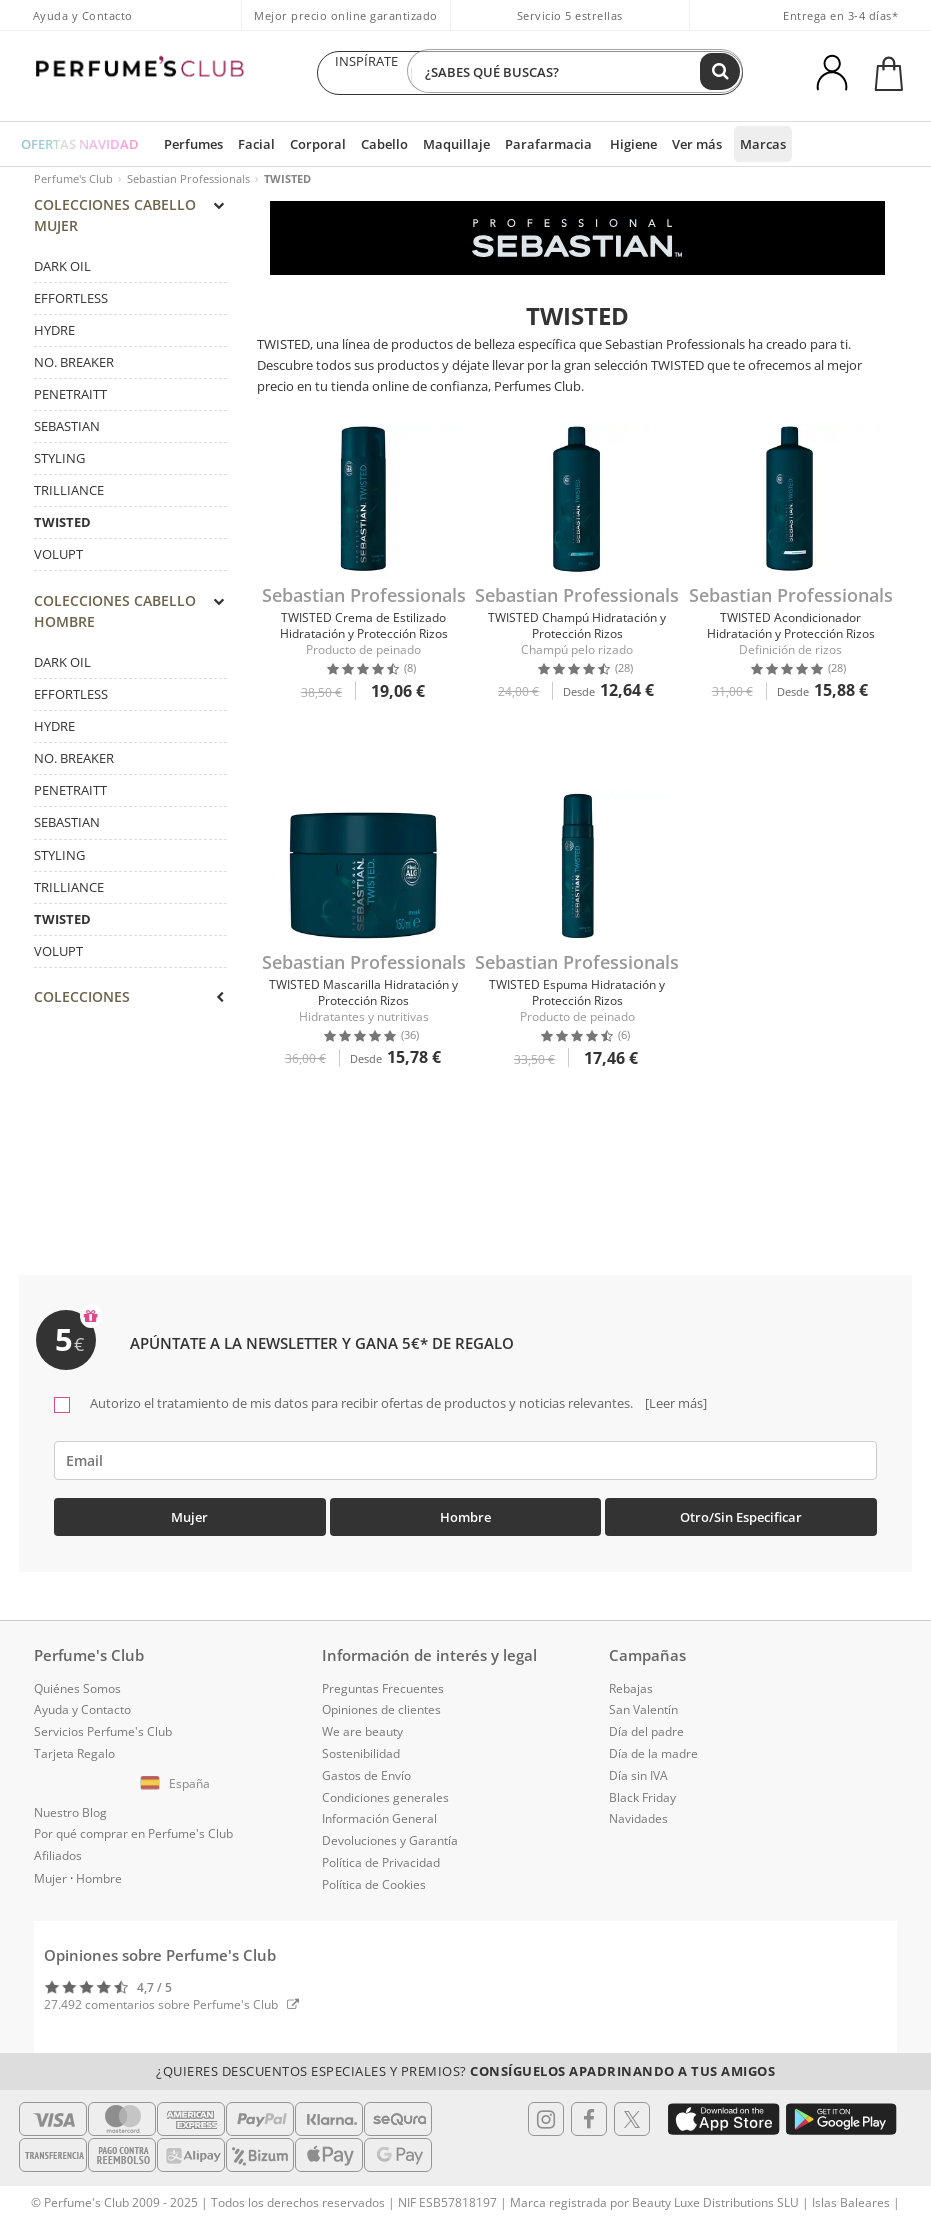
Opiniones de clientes (381, 1703)
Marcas (724, 144)
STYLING (59, 465)
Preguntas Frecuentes (383, 1681)
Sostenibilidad (361, 1746)
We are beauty (362, 1725)
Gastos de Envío (366, 1768)
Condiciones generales (385, 1790)
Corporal (305, 144)
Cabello (368, 144)
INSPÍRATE (367, 73)
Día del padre (646, 1725)
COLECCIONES (128, 1016)
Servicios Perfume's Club (103, 1725)
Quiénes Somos (77, 1681)
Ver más (661, 144)
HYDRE (54, 337)
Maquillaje (435, 144)
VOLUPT (58, 562)
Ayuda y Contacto (83, 15)
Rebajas (631, 1681)
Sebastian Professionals (188, 178)
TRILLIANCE (69, 497)
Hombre (465, 1510)
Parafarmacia (520, 144)
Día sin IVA (638, 1768)
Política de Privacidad (381, 1855)
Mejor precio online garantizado (346, 15)
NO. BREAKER (74, 369)
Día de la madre (653, 1746)
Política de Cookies (374, 1877)
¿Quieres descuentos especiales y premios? (465, 2064)
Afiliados (58, 1849)
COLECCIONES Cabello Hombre (128, 624)
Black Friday (642, 1790)
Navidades (638, 1812)
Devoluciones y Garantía (390, 1834)
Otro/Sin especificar (741, 1510)
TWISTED (62, 530)
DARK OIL (62, 273)
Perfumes (187, 144)
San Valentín (643, 1703)
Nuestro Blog (70, 1805)
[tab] (130, 384)
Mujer (189, 1510)
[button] (178, 1777)
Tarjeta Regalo (74, 1746)
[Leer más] (674, 1396)
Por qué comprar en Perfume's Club (133, 1827)
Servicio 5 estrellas (570, 15)
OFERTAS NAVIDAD (77, 144)
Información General (379, 1812)
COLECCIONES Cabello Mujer (128, 220)
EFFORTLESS (71, 305)
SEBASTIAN (67, 433)
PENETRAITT (70, 401)
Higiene (599, 144)
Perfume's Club (73, 178)
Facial (247, 144)
